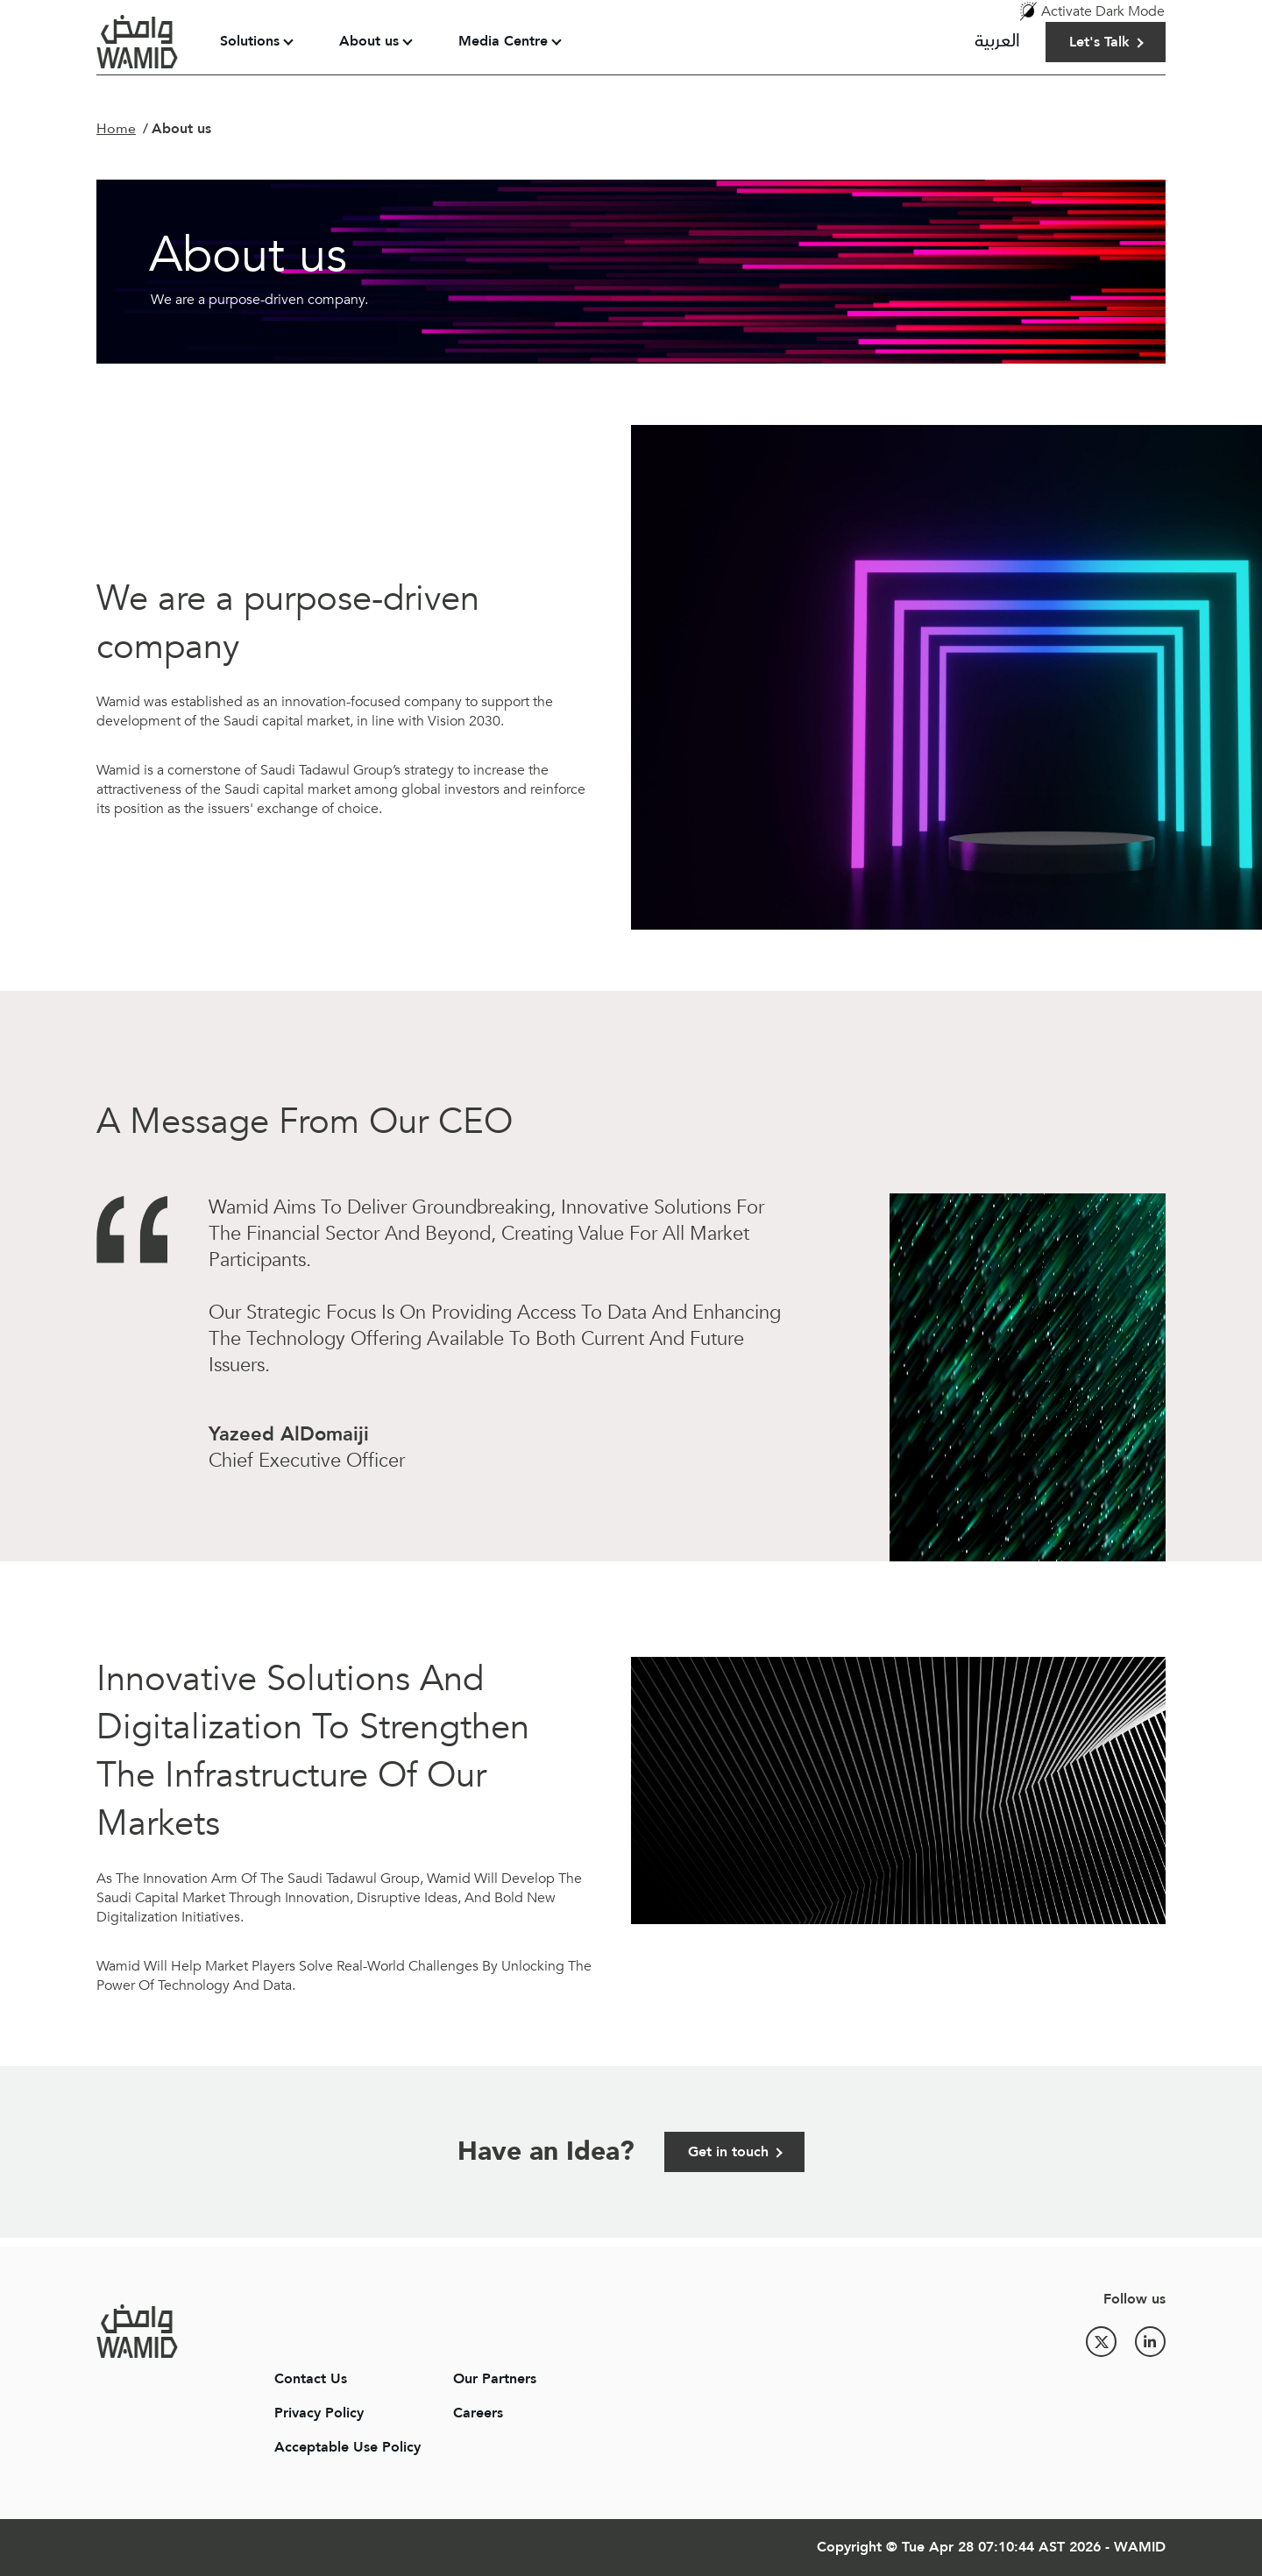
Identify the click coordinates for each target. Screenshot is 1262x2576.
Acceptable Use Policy (347, 2447)
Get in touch (728, 2152)
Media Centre (503, 41)
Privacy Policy (319, 2413)
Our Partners (494, 2378)
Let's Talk (1099, 42)
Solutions (250, 41)
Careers (478, 2413)
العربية (997, 40)
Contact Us (310, 2378)
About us (369, 41)
